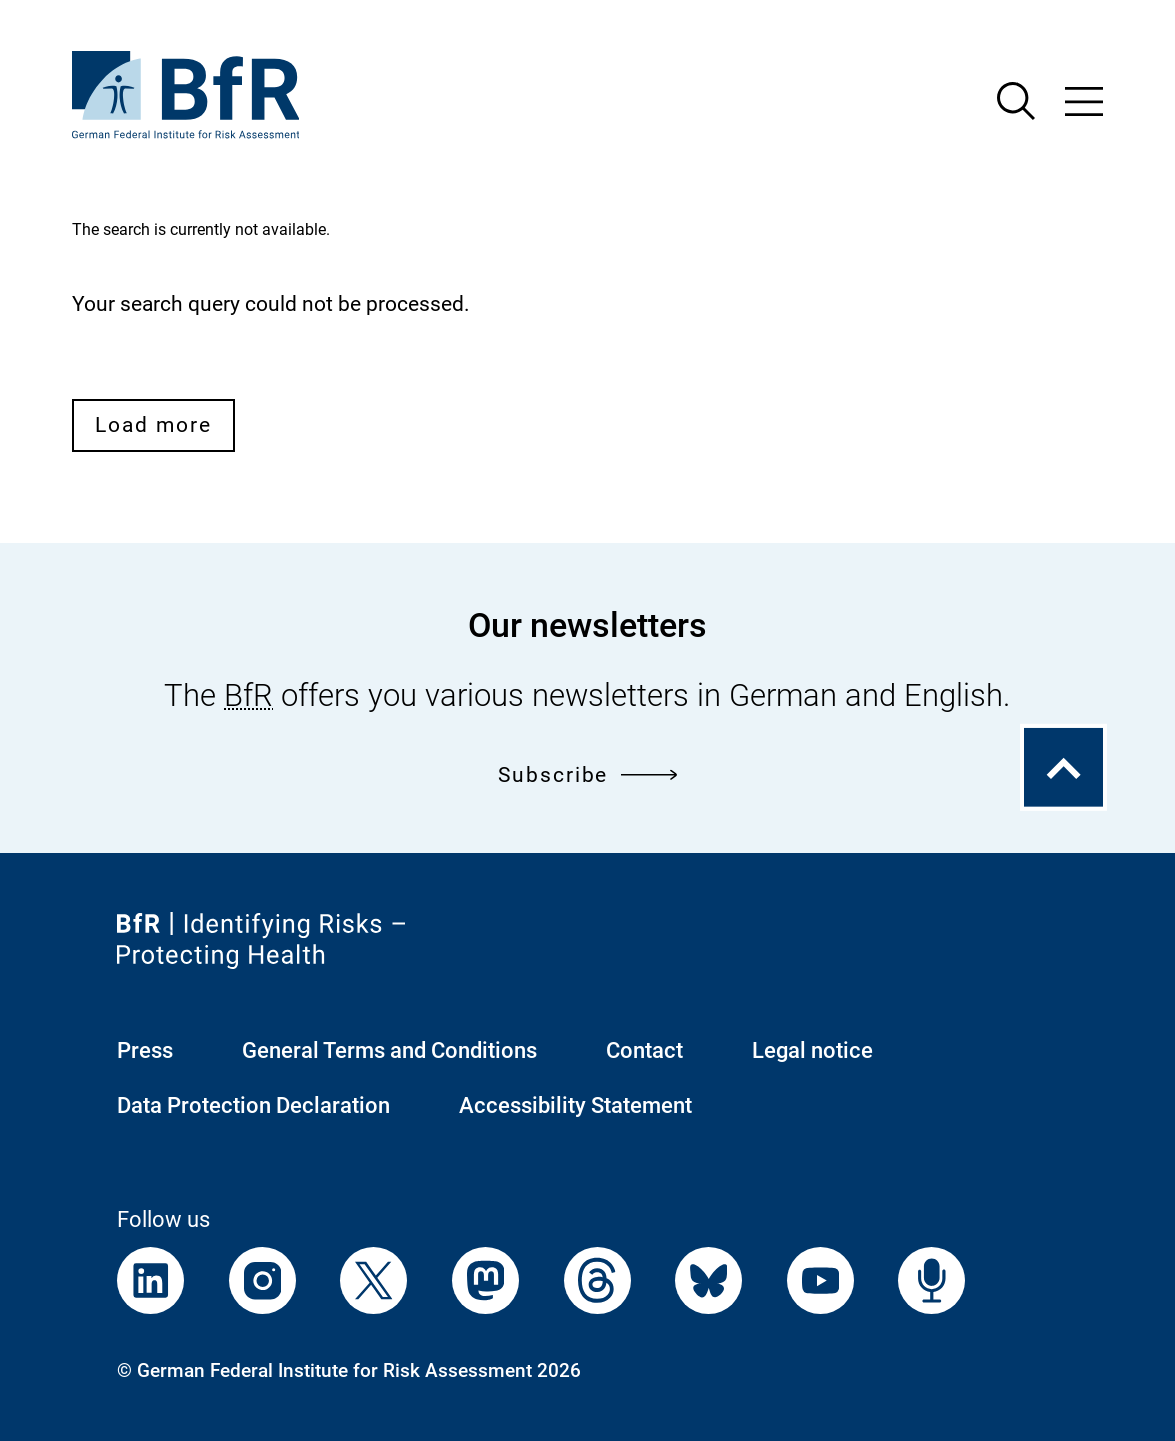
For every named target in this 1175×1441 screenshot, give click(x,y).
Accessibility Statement (575, 1105)
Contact (644, 1050)
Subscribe (587, 774)
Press (145, 1050)
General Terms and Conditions (389, 1050)
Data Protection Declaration (253, 1105)
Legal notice (812, 1050)
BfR (248, 695)
